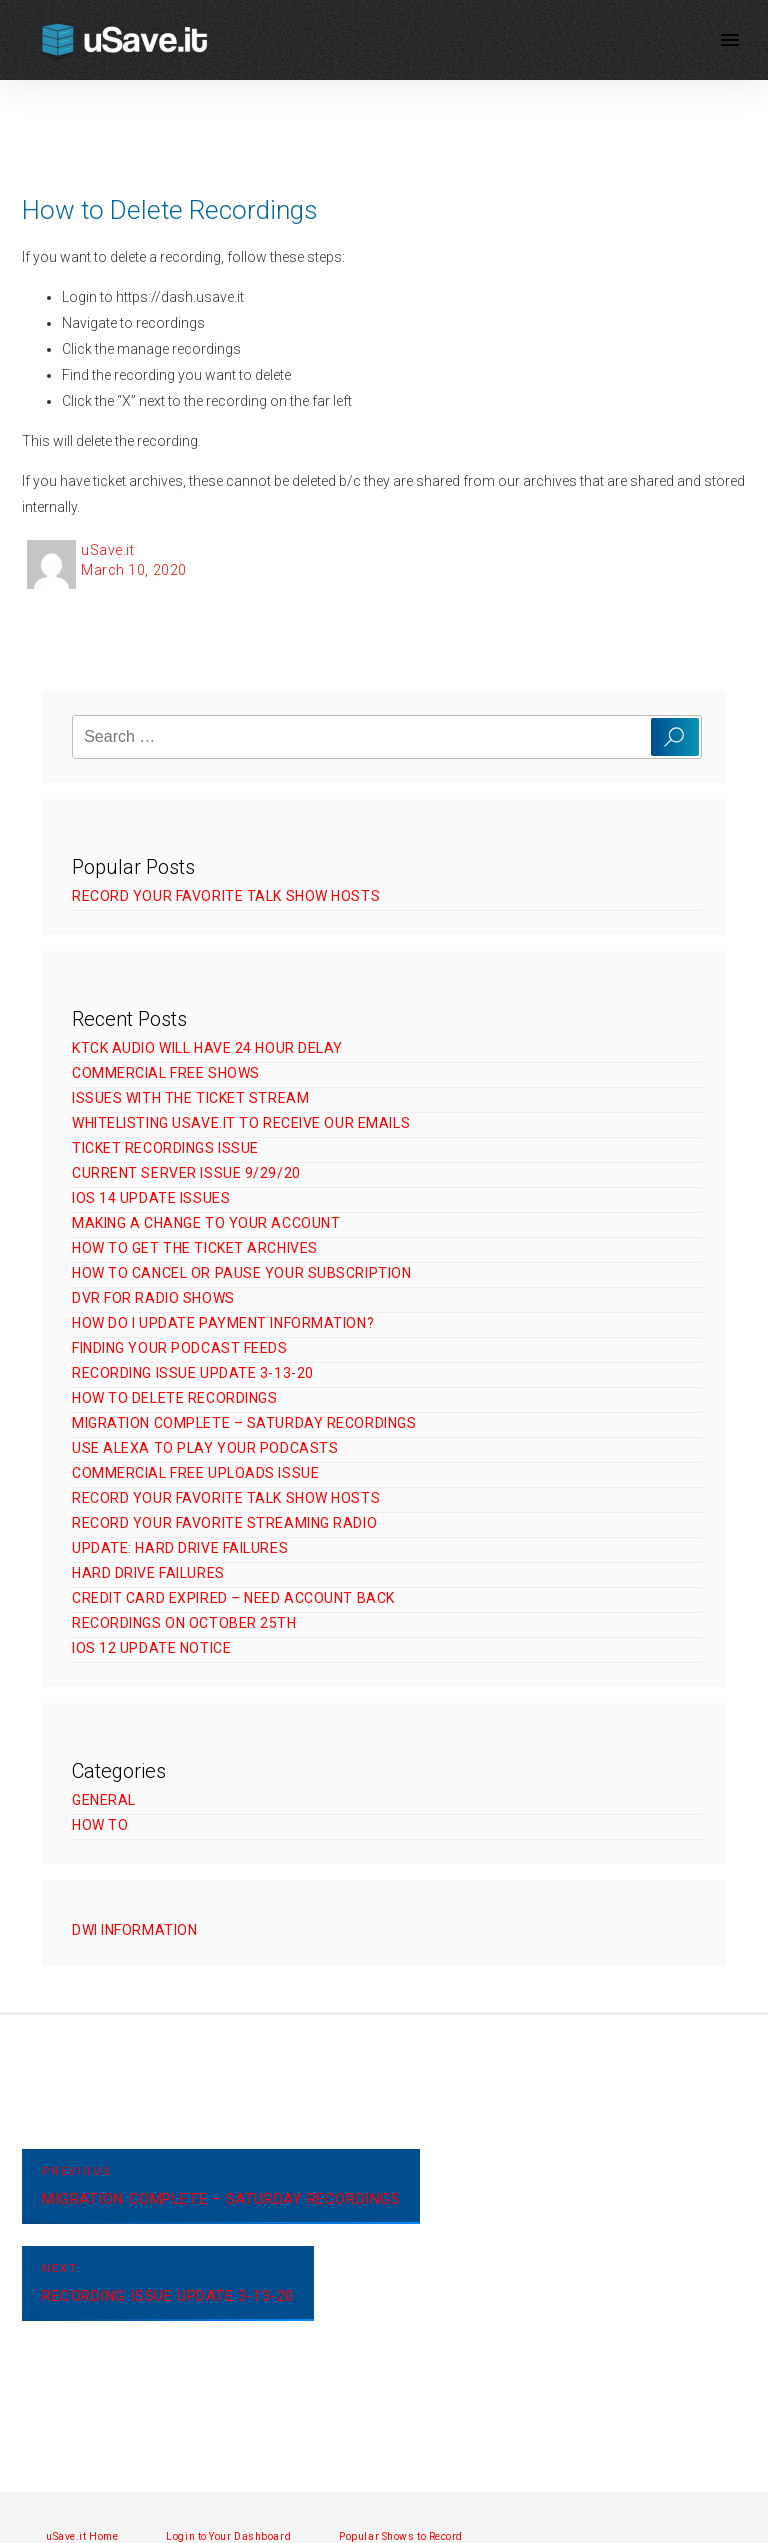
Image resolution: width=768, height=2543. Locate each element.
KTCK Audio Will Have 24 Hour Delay (207, 1048)
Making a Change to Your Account (206, 1223)
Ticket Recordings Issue (165, 1148)
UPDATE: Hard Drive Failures (180, 1548)
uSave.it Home (82, 2536)
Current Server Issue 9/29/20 (186, 1173)
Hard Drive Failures (148, 1573)
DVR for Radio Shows (153, 1298)
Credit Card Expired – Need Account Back (233, 1598)
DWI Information (134, 1930)
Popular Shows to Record (401, 2536)
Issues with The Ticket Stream (190, 1098)
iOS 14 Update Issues (151, 1198)
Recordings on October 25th (184, 1623)
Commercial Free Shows (166, 1073)
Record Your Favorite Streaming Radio (224, 1523)
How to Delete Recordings (174, 1398)
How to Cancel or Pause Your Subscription (241, 1273)
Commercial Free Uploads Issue (195, 1473)
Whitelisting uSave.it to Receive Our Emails (241, 1123)
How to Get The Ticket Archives (195, 1248)
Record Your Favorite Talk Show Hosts (226, 896)
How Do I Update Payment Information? (223, 1323)
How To (100, 1825)
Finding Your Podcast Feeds (180, 1348)
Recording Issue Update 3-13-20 (193, 1373)
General (104, 1800)
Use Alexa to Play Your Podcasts (205, 1448)
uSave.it (107, 550)
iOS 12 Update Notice (151, 1648)
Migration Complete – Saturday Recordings (244, 1423)
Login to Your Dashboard (228, 2536)
